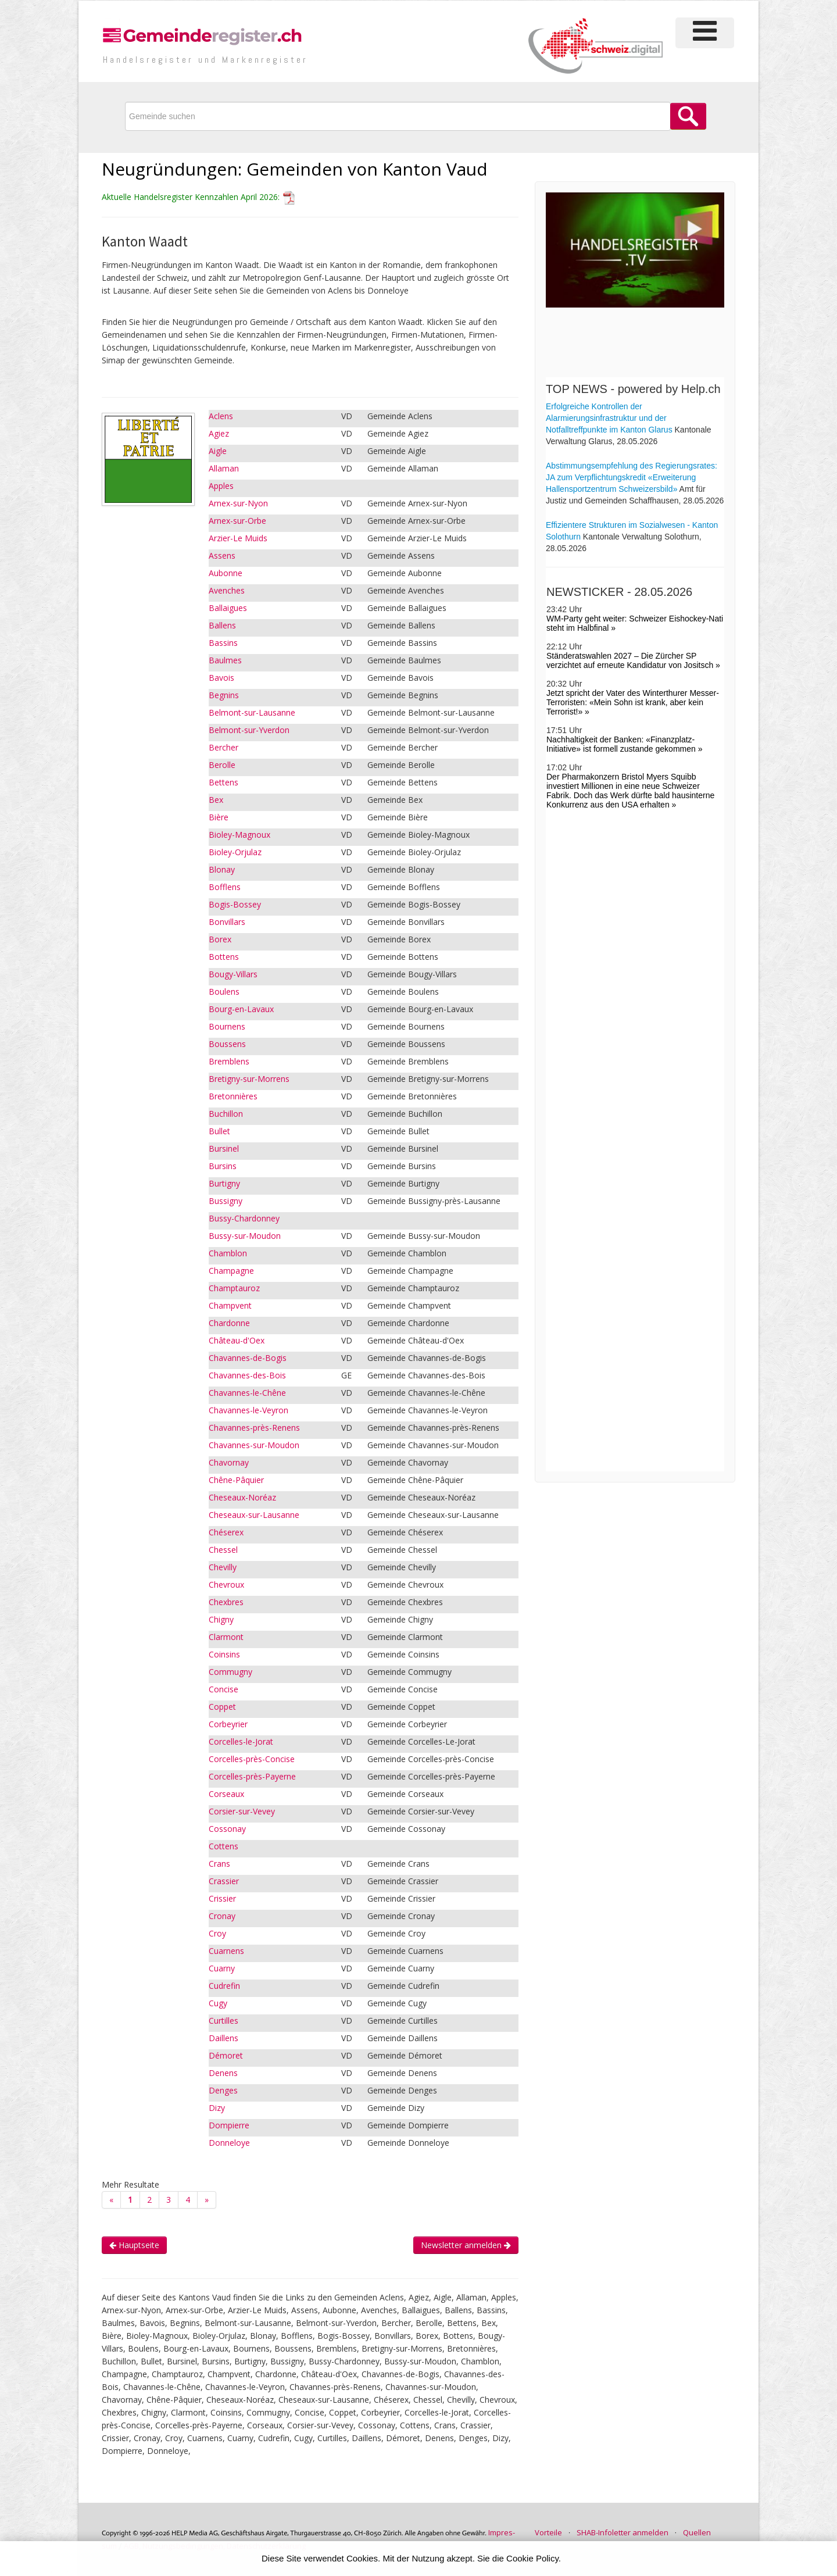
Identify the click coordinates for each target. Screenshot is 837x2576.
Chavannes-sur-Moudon (254, 1444)
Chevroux (226, 1584)
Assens (222, 555)
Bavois (221, 677)
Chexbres (226, 1601)
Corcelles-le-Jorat (241, 1741)
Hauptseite (134, 2244)
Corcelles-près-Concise (252, 1758)
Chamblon (228, 1253)
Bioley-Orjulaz (235, 852)
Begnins (224, 695)
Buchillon (226, 1113)
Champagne (231, 1270)
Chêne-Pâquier (236, 1479)
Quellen (697, 2532)
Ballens (222, 625)
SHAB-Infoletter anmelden (622, 2532)
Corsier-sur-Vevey (242, 1811)
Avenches (227, 590)
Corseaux (226, 1793)
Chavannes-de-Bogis (248, 1357)
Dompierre (229, 2125)
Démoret (226, 2055)
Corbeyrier (228, 1724)
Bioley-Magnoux (239, 834)
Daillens (223, 2037)
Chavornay (229, 1462)
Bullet (219, 1131)
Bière (218, 817)
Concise (223, 1689)
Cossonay (227, 1828)
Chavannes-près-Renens (254, 1427)
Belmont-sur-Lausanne (252, 712)
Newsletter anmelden (466, 2244)
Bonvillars (227, 921)
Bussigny (225, 1200)
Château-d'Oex (236, 1340)
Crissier (222, 1898)
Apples (221, 485)
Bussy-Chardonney (244, 1218)
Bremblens (229, 1061)
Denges (223, 2090)
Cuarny (222, 1968)
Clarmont (226, 1636)
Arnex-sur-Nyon (238, 503)
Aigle (218, 450)
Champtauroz (234, 1288)
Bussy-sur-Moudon (245, 1235)
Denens (223, 2072)
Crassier (224, 1881)
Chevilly (223, 1567)
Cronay (222, 1915)
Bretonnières (233, 1096)
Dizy (217, 2107)
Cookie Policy (532, 2558)
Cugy (218, 2003)
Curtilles (223, 2020)
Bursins (223, 1165)
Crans (219, 1863)
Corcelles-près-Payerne (252, 1776)
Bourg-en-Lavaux (241, 1008)
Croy (217, 1933)
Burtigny (224, 1183)
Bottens (224, 956)
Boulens (224, 991)
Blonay (222, 869)
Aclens (221, 415)
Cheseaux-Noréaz (242, 1497)
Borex (220, 939)
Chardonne (229, 1322)
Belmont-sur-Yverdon (249, 729)
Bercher (223, 747)
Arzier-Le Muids (238, 538)
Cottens (223, 1846)
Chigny (221, 1619)
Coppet (222, 1706)
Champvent (230, 1305)
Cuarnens (226, 1950)
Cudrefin (224, 1985)
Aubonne (225, 572)
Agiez (219, 433)
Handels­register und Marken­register (205, 59)
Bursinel (224, 1148)
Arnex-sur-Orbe (237, 520)
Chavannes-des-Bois (247, 1375)
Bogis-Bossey (235, 904)
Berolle (222, 764)
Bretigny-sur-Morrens (249, 1078)
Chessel (223, 1549)
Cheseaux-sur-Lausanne (254, 1514)
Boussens (227, 1043)
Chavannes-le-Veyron (248, 1410)
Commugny (230, 1671)
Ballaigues (228, 607)
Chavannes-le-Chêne (247, 1392)
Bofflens (225, 886)
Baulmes (225, 660)
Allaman (224, 468)
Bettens (223, 782)
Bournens (227, 1026)
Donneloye (229, 2142)
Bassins (223, 642)
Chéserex (226, 1532)
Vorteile (548, 2532)
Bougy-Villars (233, 974)
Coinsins (224, 1654)
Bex (216, 799)
